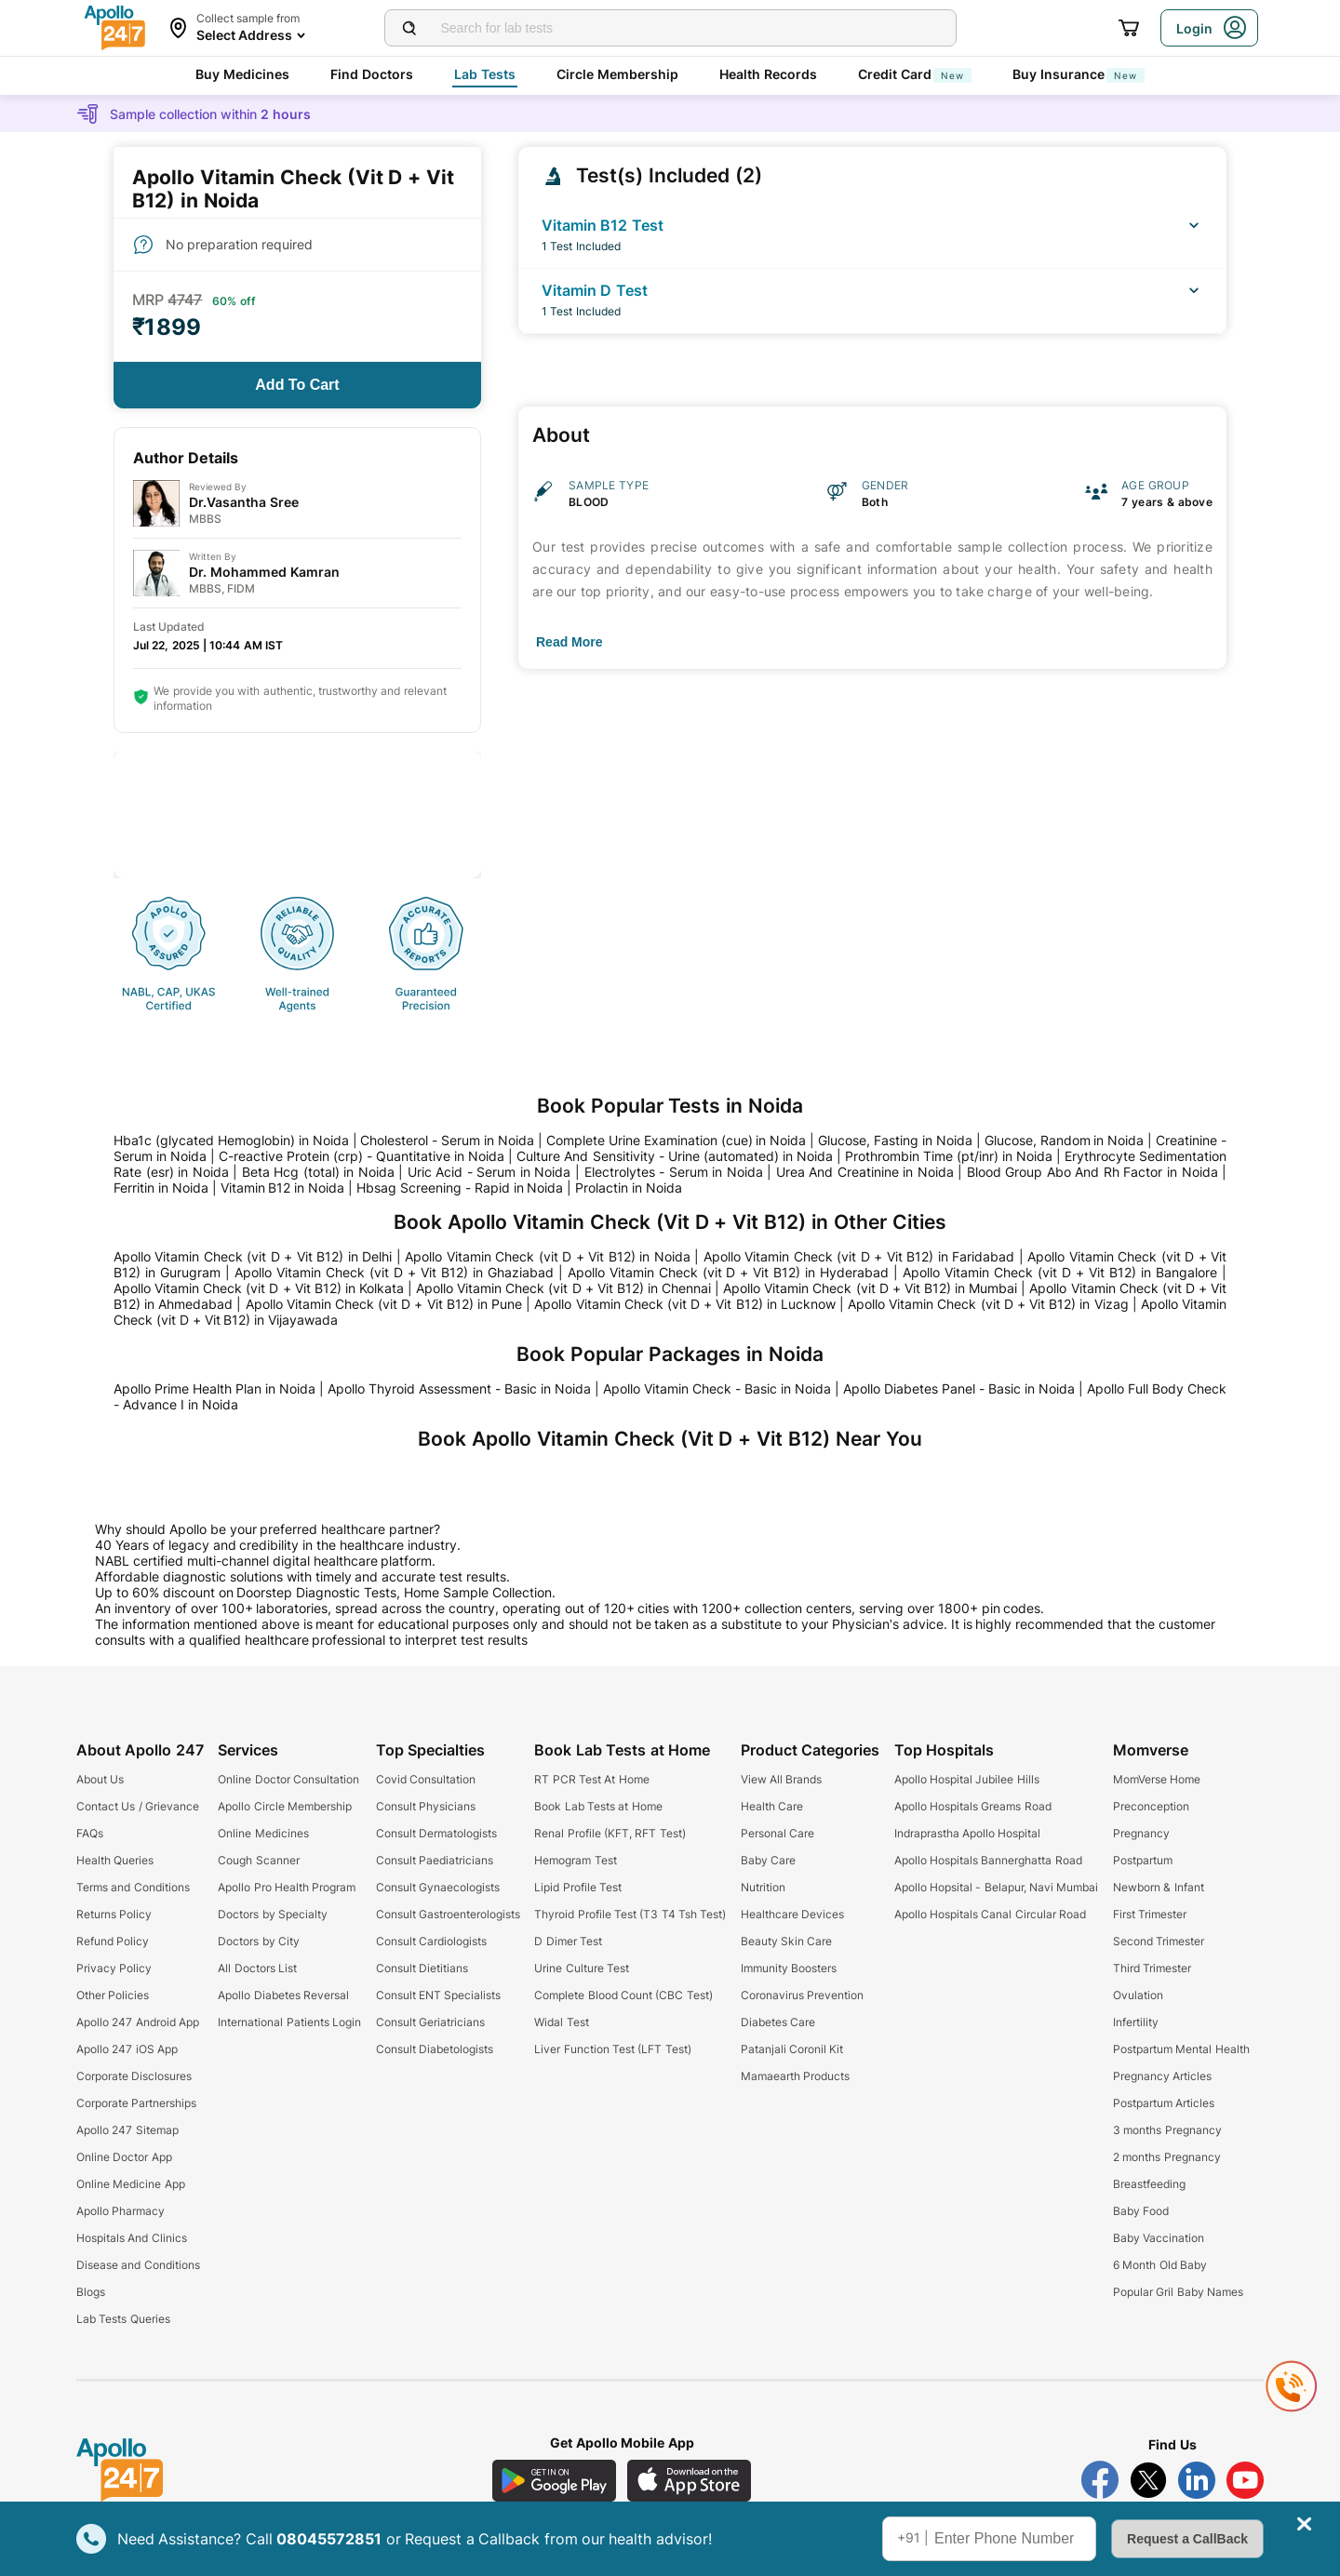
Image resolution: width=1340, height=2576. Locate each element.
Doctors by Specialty (273, 1914)
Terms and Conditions (133, 1887)
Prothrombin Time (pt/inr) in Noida (948, 1156)
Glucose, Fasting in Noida (895, 1140)
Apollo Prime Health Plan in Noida (214, 1388)
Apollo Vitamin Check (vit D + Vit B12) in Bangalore (1060, 1272)
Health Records (768, 74)
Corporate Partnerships (136, 2103)
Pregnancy (1141, 1833)
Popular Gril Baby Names (1178, 2292)
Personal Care (777, 1833)
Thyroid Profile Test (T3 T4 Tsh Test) (630, 1914)
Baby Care (768, 1860)
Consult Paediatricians (434, 1860)
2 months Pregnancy (1167, 2157)
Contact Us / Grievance (137, 1806)
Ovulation (1138, 1995)
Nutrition (763, 1887)
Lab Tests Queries (123, 2319)
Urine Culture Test (581, 1968)
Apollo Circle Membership (285, 1806)
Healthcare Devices (792, 1914)
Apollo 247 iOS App (127, 2049)
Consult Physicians (426, 1806)
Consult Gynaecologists (438, 1887)
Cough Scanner (258, 1860)
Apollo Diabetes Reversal (283, 1995)
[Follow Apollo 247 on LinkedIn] (1196, 2480)
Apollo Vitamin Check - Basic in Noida (717, 1388)
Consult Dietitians (422, 1968)
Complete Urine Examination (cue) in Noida (676, 1140)
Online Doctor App (124, 2157)
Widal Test (561, 2022)
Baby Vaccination (1158, 2238)
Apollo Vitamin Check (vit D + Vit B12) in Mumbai (870, 1288)
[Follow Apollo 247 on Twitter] (1148, 2480)
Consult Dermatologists (436, 1833)
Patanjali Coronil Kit (792, 2049)
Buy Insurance (1078, 74)
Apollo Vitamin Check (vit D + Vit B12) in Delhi (253, 1256)
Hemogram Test (575, 1860)
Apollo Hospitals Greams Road (973, 1806)
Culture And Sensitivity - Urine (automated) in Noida (674, 1156)
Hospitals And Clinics (131, 2238)
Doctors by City (259, 1941)
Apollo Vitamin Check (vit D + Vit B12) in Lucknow (684, 1304)
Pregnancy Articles (1162, 2076)
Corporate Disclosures (134, 2076)
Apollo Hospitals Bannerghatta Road (988, 1860)
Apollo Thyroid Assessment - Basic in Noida (459, 1388)
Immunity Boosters (789, 1968)
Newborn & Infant (1158, 1887)
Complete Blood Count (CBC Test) (623, 1995)
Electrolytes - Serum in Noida (673, 1172)
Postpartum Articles (1163, 2103)
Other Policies (112, 1995)
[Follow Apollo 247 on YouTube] (1245, 2480)
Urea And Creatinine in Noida (865, 1172)
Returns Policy (114, 1914)
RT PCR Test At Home (591, 1779)
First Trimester (1149, 1914)
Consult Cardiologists (431, 1941)
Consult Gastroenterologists (448, 1914)
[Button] (297, 385)
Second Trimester (1158, 1941)
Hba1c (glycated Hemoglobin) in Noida (231, 1140)
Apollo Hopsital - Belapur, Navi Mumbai (996, 1887)
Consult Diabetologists (434, 2049)
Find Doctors (371, 74)
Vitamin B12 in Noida (283, 1187)
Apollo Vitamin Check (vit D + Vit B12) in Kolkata (259, 1288)
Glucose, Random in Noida (1065, 1140)
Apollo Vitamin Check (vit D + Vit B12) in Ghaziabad (394, 1272)
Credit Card (915, 74)
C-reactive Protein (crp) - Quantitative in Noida (361, 1156)
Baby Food (1141, 2211)
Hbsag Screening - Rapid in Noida (459, 1187)
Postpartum (1142, 1860)
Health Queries (115, 1860)
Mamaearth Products (795, 2076)
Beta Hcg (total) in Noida (318, 1172)
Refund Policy (112, 1941)
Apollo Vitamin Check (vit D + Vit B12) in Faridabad (859, 1256)
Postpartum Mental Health (1181, 2049)
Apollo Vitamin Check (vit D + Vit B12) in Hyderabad (729, 1272)
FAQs (89, 1833)
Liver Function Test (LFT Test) (612, 2049)
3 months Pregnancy (1167, 2130)
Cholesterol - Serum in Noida (447, 1140)
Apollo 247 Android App (137, 2022)
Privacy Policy (114, 1968)
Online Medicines (263, 1833)
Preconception (1151, 1806)
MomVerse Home (1156, 1779)
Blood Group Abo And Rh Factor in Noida (1092, 1172)
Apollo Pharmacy (120, 2211)
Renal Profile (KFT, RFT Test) (609, 1833)
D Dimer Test (568, 1941)
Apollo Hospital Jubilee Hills (966, 1779)
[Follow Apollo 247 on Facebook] (1100, 2480)
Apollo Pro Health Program (286, 1887)
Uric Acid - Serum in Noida (489, 1172)
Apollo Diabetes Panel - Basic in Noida (959, 1388)
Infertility (1136, 2022)
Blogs (90, 2292)
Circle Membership (617, 74)
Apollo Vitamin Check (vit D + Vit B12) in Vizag (988, 1304)
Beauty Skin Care (787, 1941)
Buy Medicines (242, 74)
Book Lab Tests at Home (598, 1806)
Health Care (772, 1806)
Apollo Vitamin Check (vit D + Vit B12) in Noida (547, 1256)
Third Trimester (1152, 1968)
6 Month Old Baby (1160, 2265)
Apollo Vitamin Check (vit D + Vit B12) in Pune (384, 1304)
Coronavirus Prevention (802, 1995)
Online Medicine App (130, 2184)
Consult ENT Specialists (439, 1995)
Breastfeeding (1149, 2184)
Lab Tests (485, 74)
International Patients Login (289, 2022)
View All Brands (782, 1779)
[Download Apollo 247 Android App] (554, 2481)
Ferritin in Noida (161, 1187)
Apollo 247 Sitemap (127, 2130)
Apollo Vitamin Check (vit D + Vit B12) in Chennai (563, 1288)
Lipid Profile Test (578, 1887)
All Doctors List (257, 1968)
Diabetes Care (778, 2022)
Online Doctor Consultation (288, 1779)
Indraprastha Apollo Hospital (967, 1833)
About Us (100, 1779)
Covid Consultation (426, 1779)
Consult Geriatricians (430, 2022)
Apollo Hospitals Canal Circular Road (990, 1914)
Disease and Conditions (138, 2265)
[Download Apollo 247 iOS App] (689, 2481)
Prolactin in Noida (628, 1187)
